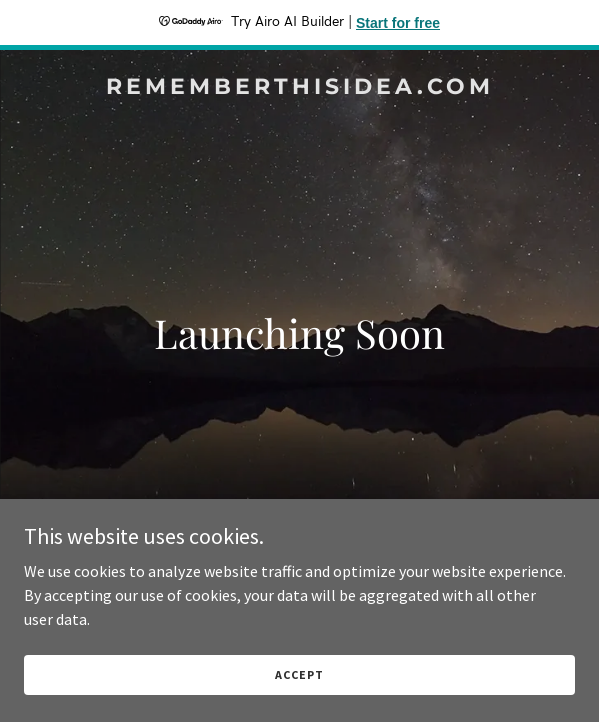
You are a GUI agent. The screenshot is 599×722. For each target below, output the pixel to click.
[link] (299, 88)
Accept (299, 674)
